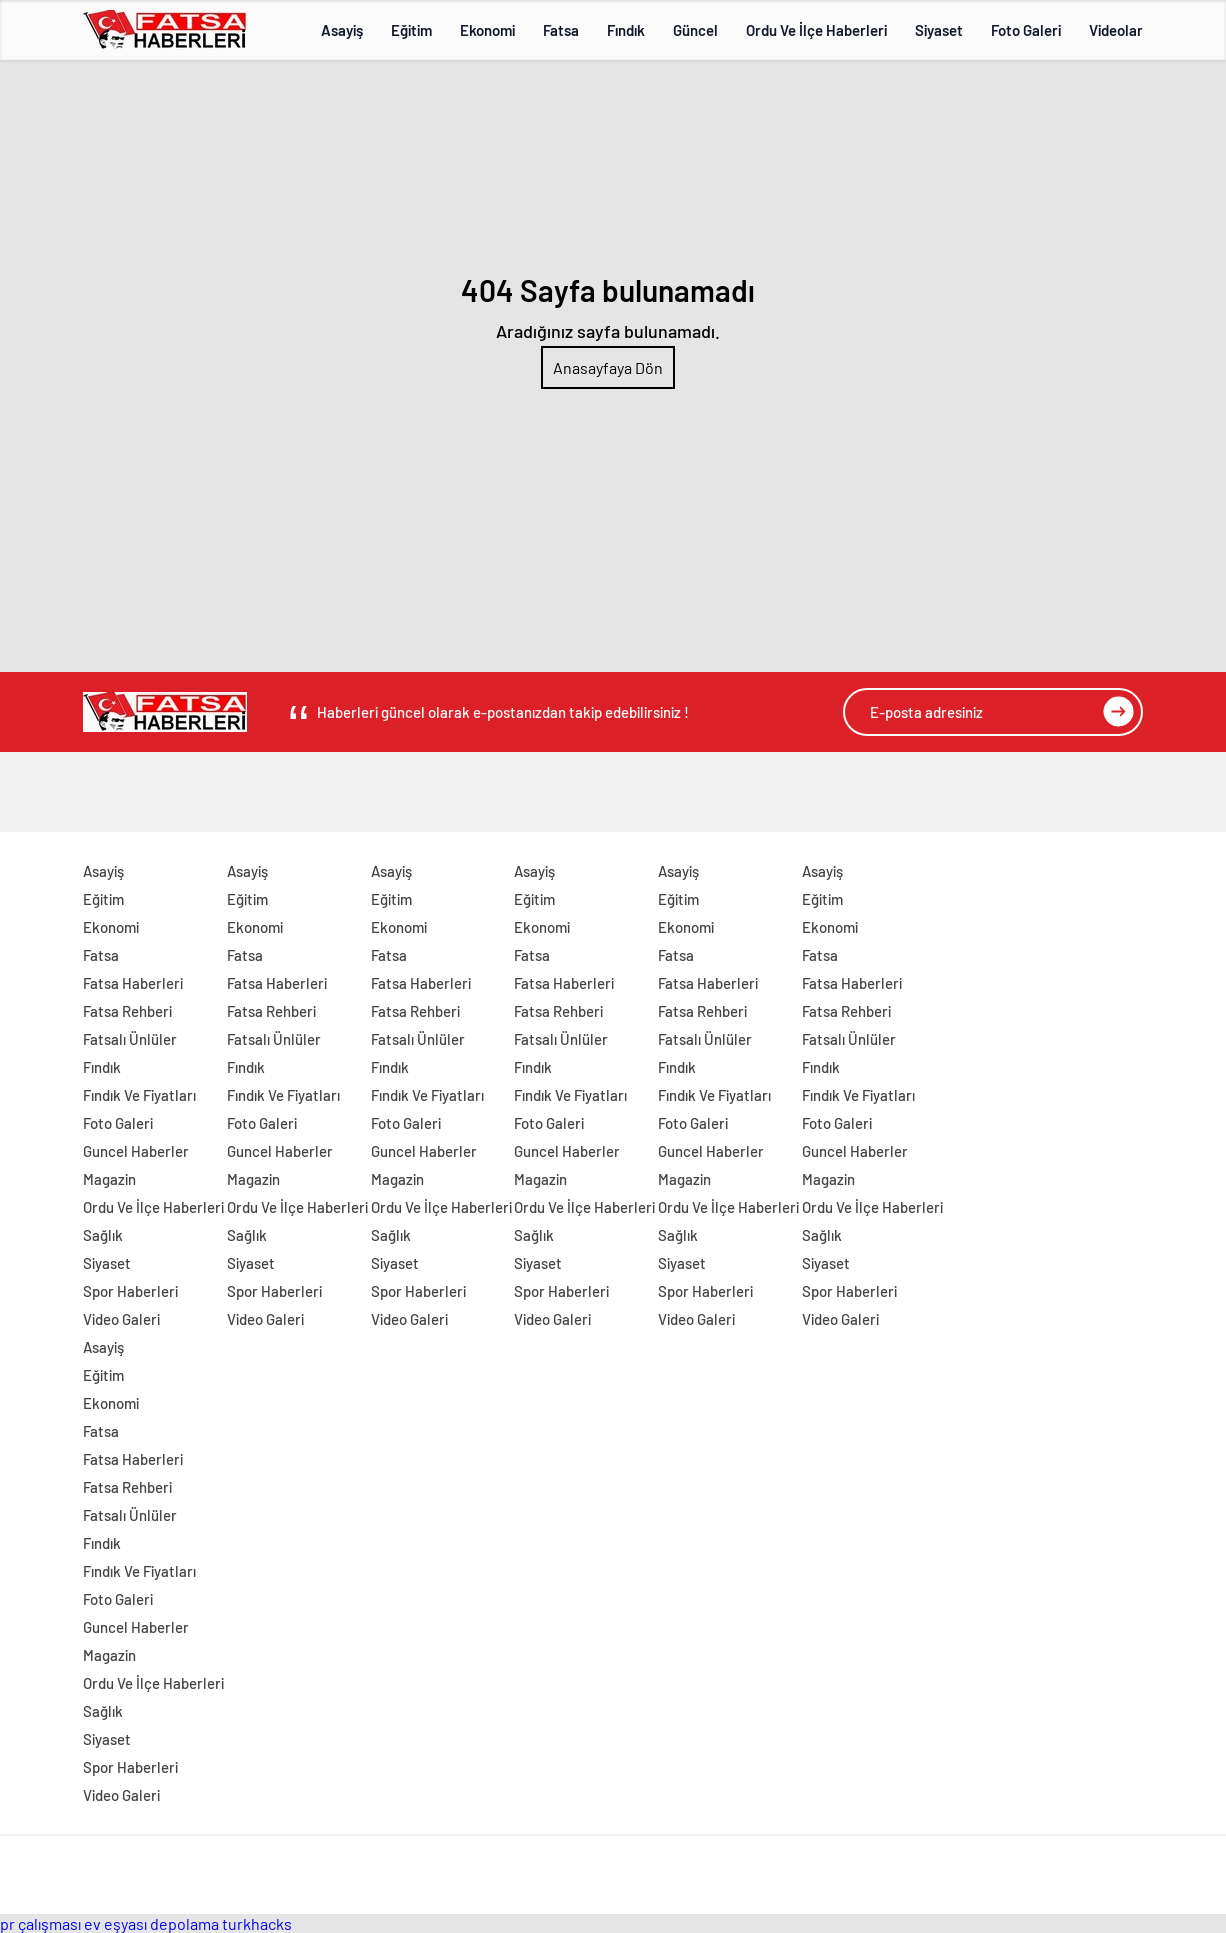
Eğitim (411, 30)
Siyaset (939, 30)
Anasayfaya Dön (608, 367)
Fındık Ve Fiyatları (139, 1095)
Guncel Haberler (136, 1151)
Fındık (626, 30)
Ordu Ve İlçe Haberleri (816, 30)
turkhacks (257, 1923)
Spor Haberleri (130, 1291)
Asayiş (342, 30)
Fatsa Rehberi (127, 1011)
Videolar (1116, 30)
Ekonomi (487, 30)
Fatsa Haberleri (133, 983)
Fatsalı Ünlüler (130, 1039)
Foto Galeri (1026, 30)
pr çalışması (40, 1923)
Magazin (109, 1179)
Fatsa (561, 30)
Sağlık (103, 1235)
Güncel (695, 30)
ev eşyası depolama (151, 1923)
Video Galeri (121, 1319)
